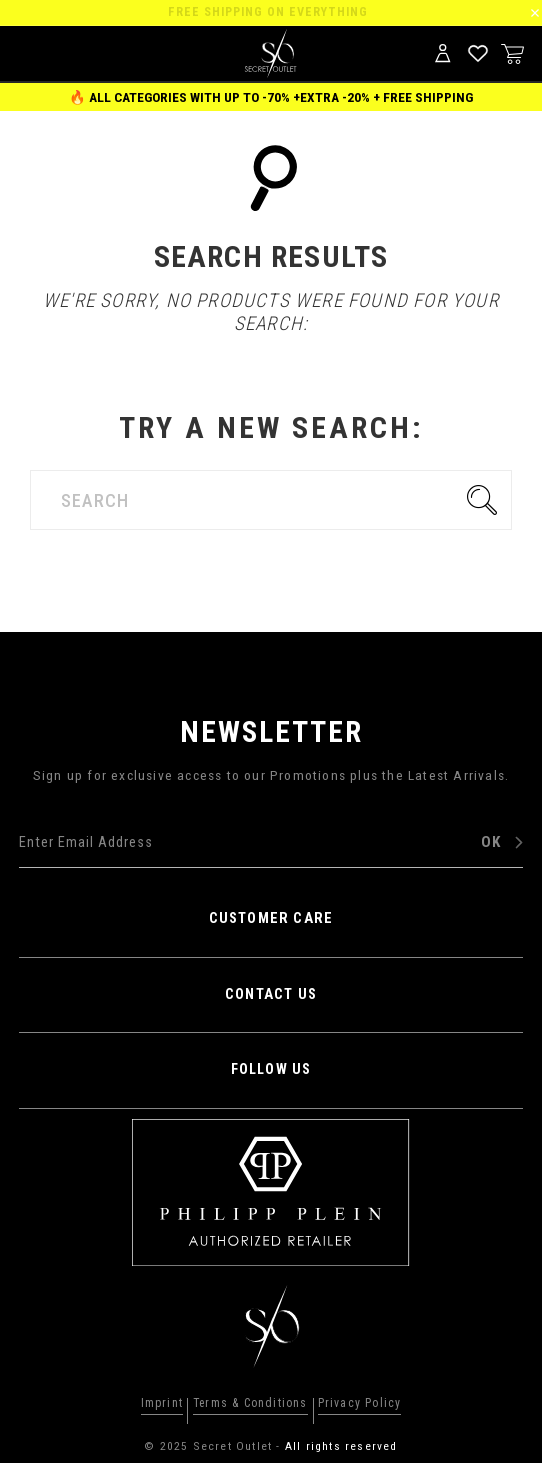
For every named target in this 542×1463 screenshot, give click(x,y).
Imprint (162, 1404)
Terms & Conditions (250, 1404)
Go (487, 500)
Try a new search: (271, 427)
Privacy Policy (360, 1404)
